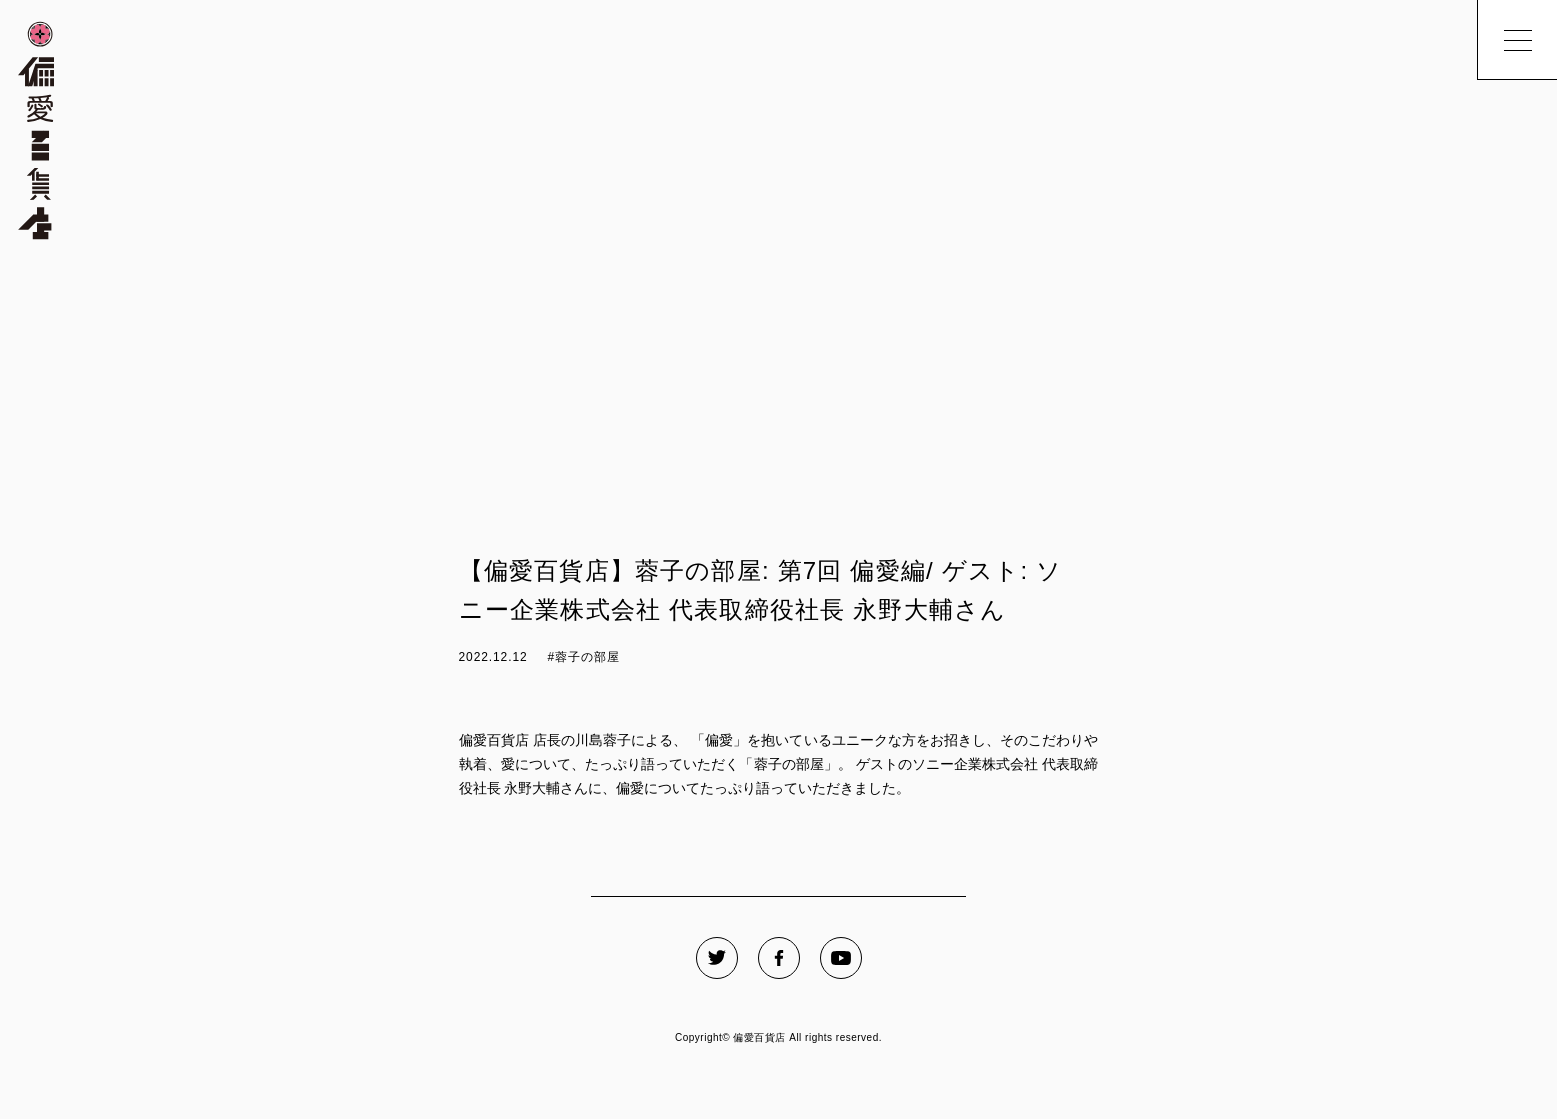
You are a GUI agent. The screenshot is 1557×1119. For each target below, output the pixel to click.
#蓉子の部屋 (584, 657)
